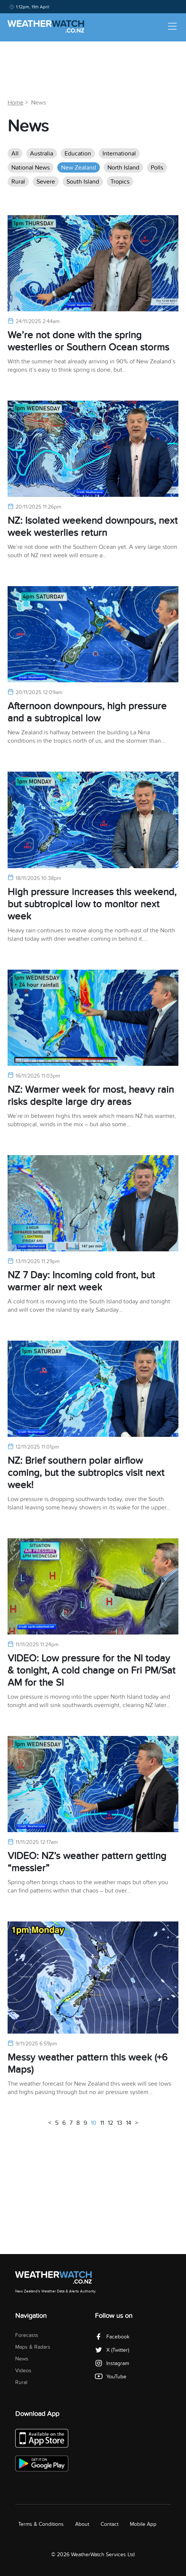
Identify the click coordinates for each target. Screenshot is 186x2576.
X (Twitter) (112, 2350)
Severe (45, 181)
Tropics (119, 181)
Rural (18, 181)
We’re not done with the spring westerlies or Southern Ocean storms (88, 341)
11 (102, 2123)
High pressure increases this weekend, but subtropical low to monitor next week (92, 904)
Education (78, 153)
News (21, 2359)
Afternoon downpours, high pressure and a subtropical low (87, 712)
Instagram (112, 2363)
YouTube (110, 2376)
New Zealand (78, 167)
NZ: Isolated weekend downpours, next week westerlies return (93, 527)
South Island (82, 181)
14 (128, 2123)
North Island (123, 167)
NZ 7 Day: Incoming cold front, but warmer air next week (81, 1281)
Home (16, 102)
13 (119, 2123)
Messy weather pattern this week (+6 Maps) (87, 2063)
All (15, 153)
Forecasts (26, 2335)
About (82, 2524)
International (119, 153)
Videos (23, 2370)
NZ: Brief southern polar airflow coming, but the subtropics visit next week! (86, 1473)
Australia (41, 153)
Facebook (112, 2336)
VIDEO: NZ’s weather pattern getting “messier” (87, 1862)
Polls (157, 167)
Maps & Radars (32, 2347)
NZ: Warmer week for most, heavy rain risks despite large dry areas (91, 1096)
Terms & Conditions (41, 2524)
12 (110, 2123)
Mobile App (143, 2524)
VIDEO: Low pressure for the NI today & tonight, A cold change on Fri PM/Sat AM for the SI (91, 1670)
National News (30, 167)
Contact (109, 2524)
